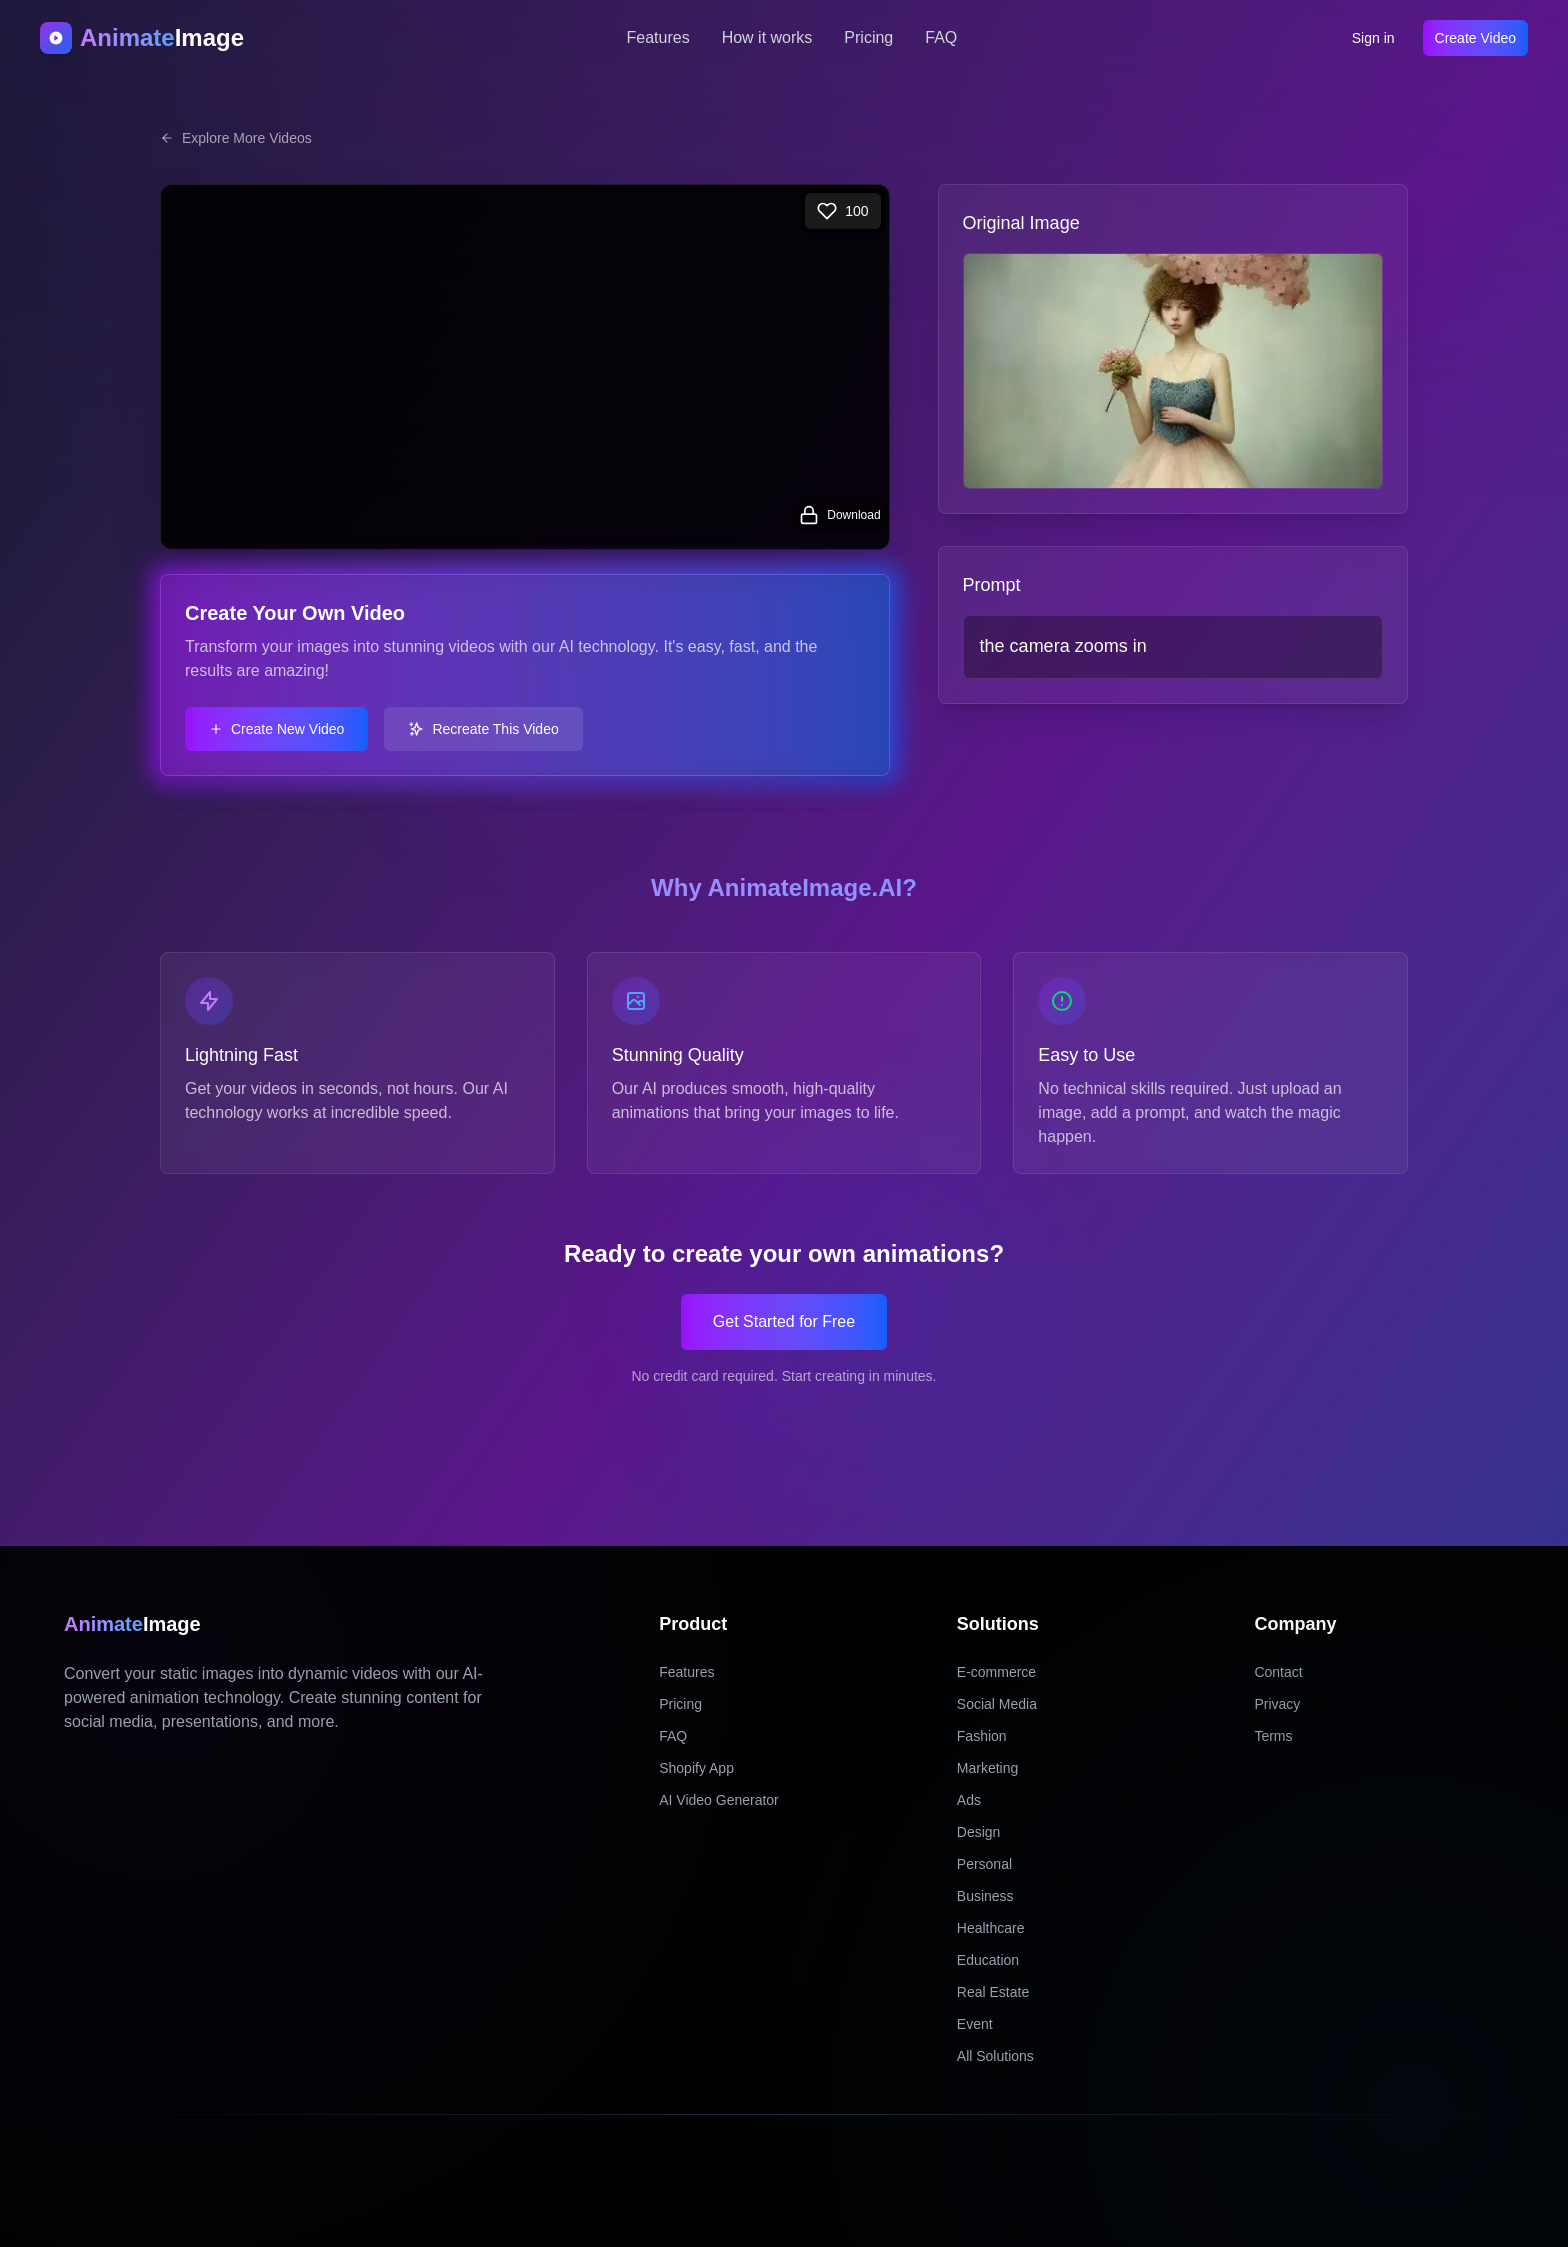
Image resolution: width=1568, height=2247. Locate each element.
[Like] (842, 211)
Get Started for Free (784, 1321)
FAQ (941, 37)
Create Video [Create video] (1475, 38)
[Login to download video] (839, 515)
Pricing (868, 37)
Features (658, 37)
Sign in (1373, 38)
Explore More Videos (236, 138)
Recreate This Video (483, 729)
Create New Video (276, 729)
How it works (767, 37)
